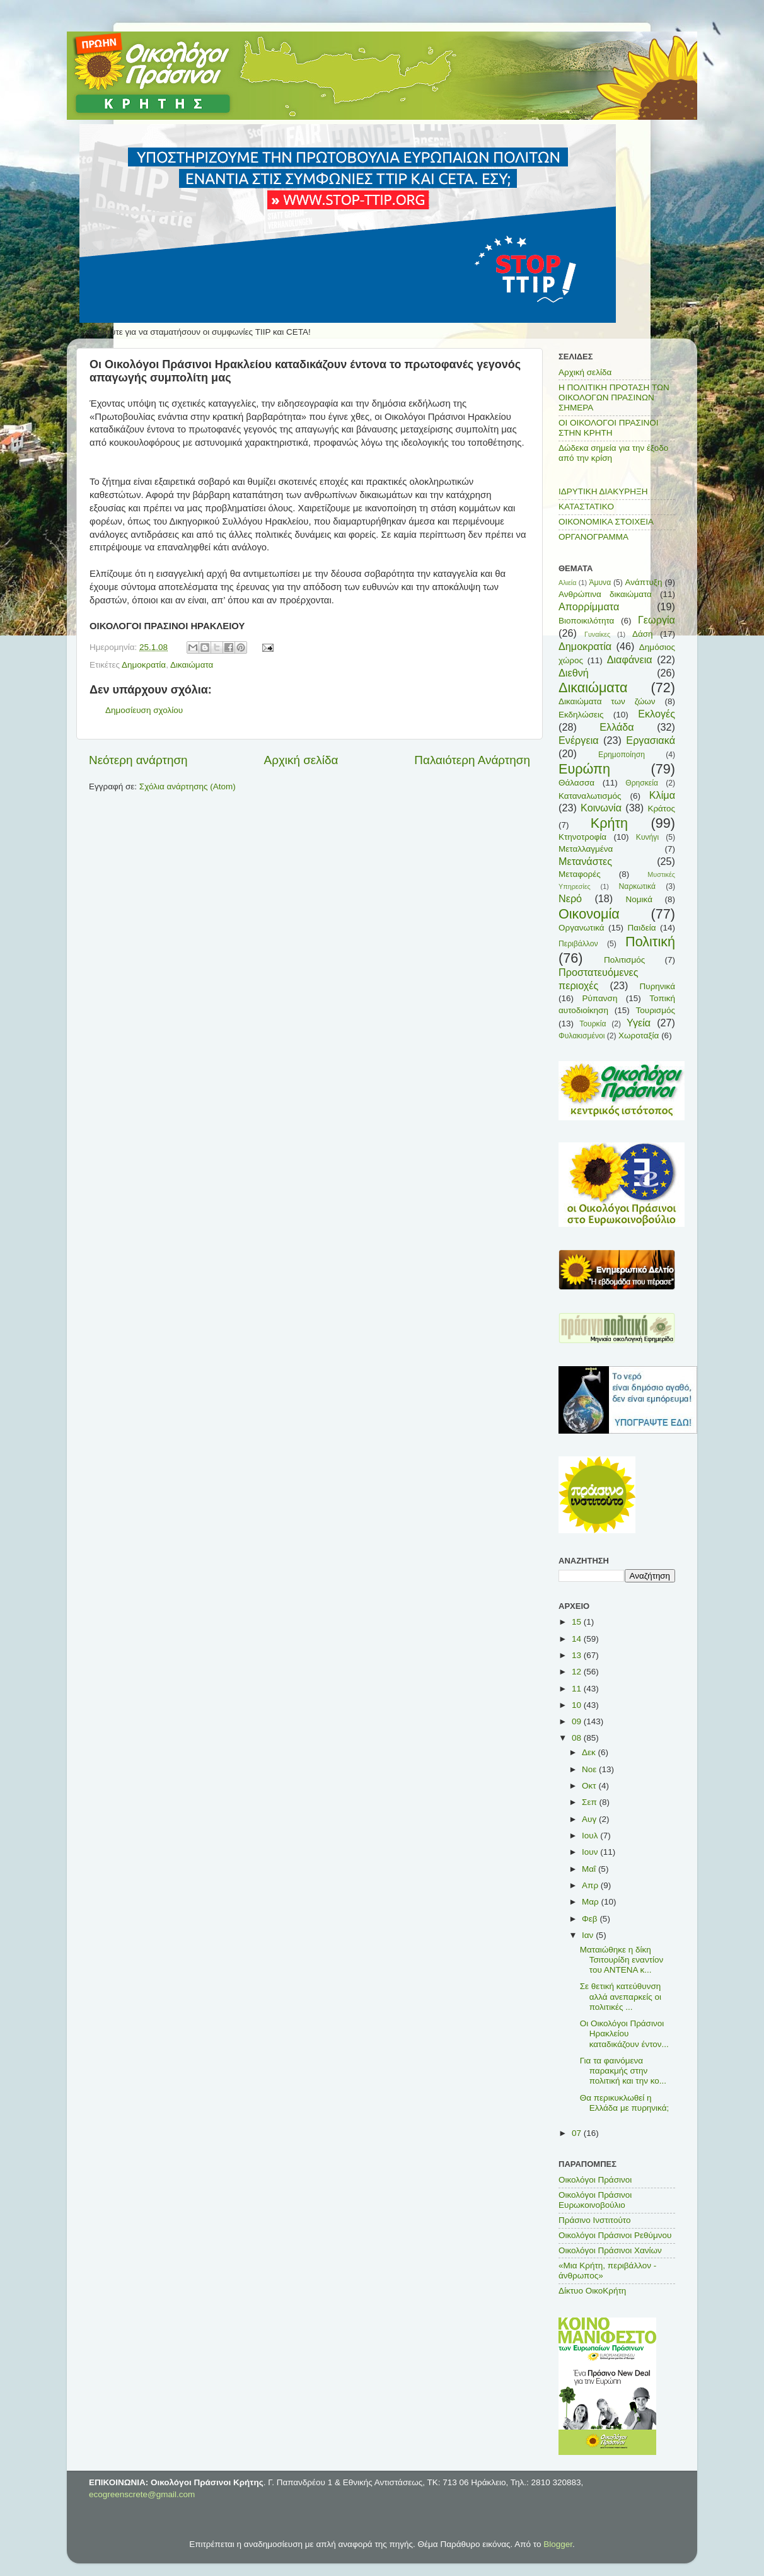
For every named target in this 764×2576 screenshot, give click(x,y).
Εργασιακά (650, 740)
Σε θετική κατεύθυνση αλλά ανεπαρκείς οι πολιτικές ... (620, 1996)
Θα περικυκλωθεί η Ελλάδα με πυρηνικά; (624, 2103)
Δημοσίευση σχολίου (144, 710)
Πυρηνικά (657, 986)
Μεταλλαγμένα (586, 849)
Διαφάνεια (629, 659)
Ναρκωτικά (637, 886)
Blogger (557, 2544)
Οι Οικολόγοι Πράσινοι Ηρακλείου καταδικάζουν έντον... (624, 2033)
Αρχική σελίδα (301, 760)
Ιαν (589, 1935)
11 (578, 1688)
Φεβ (590, 1918)
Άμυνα (600, 582)
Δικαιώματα (191, 665)
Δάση (642, 634)
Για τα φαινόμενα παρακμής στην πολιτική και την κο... (623, 2071)
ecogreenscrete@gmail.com (142, 2494)
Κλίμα (662, 795)
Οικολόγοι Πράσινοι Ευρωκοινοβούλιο (595, 2200)
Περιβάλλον (578, 943)
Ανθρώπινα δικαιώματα (605, 594)
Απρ (591, 1885)
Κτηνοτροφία (582, 837)
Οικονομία (589, 914)
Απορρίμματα (589, 606)
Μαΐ (590, 1869)
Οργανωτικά (582, 927)
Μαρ (591, 1901)
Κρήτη (609, 823)
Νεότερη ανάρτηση (138, 760)
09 (578, 1721)
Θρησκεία (641, 783)
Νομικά (639, 899)
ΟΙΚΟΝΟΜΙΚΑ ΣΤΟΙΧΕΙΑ (606, 521)
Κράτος (661, 808)
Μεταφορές (580, 874)
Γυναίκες (597, 634)
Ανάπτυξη (644, 582)
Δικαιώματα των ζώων (607, 701)
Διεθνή (574, 672)
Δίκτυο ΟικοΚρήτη (592, 2290)
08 (578, 1738)
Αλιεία (567, 582)
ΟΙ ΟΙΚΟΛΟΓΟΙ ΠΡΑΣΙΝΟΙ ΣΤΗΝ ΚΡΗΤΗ (609, 428)
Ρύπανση (599, 998)
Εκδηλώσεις (581, 714)
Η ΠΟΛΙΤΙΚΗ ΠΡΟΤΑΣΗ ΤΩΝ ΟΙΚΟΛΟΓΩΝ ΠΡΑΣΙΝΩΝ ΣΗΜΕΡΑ (614, 397)
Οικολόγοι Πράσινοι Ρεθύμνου (615, 2235)
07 (578, 2133)
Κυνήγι (647, 837)
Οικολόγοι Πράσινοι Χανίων (610, 2250)
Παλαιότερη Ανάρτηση (472, 760)
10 (578, 1705)
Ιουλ (591, 1835)
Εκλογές (656, 713)
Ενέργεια (579, 740)
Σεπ (590, 1802)
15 (578, 1622)
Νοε (590, 1769)
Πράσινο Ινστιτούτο (594, 2220)
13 (578, 1655)
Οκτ (590, 1785)
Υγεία (639, 1022)
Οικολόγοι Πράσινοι (595, 2179)
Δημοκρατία (144, 665)
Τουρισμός (655, 1010)
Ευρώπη (584, 769)
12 (578, 1671)
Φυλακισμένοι (582, 1035)
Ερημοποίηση (621, 754)
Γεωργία (656, 619)
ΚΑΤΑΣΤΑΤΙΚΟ (586, 506)
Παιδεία (642, 927)
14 (578, 1639)
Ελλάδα (616, 727)
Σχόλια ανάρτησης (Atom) (187, 786)
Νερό (570, 898)
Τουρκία (592, 1023)
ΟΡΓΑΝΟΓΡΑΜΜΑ (593, 537)
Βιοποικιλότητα (586, 620)
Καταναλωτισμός (590, 796)
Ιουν (591, 1852)
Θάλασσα (576, 782)
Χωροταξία (638, 1035)
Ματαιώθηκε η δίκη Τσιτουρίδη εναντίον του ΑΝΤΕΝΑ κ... (622, 1960)
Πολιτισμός (624, 960)
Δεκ (590, 1752)
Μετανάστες (585, 861)
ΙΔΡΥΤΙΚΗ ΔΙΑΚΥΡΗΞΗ (603, 491)
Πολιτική (650, 941)
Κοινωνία (601, 807)
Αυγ (590, 1819)
